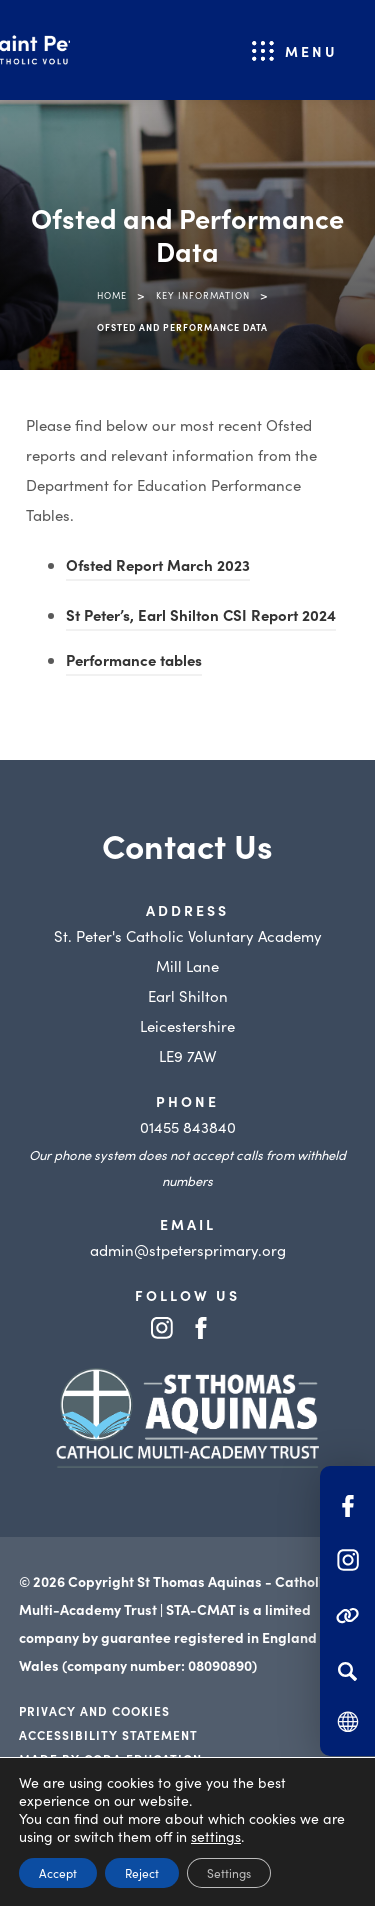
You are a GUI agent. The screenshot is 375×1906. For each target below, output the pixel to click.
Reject (142, 1872)
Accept (58, 1872)
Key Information (203, 295)
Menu (311, 51)
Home (112, 295)
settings (216, 1836)
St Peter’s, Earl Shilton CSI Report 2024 (201, 617)
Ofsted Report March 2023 (158, 567)
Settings (229, 1872)
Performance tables (134, 662)
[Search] (347, 1671)
